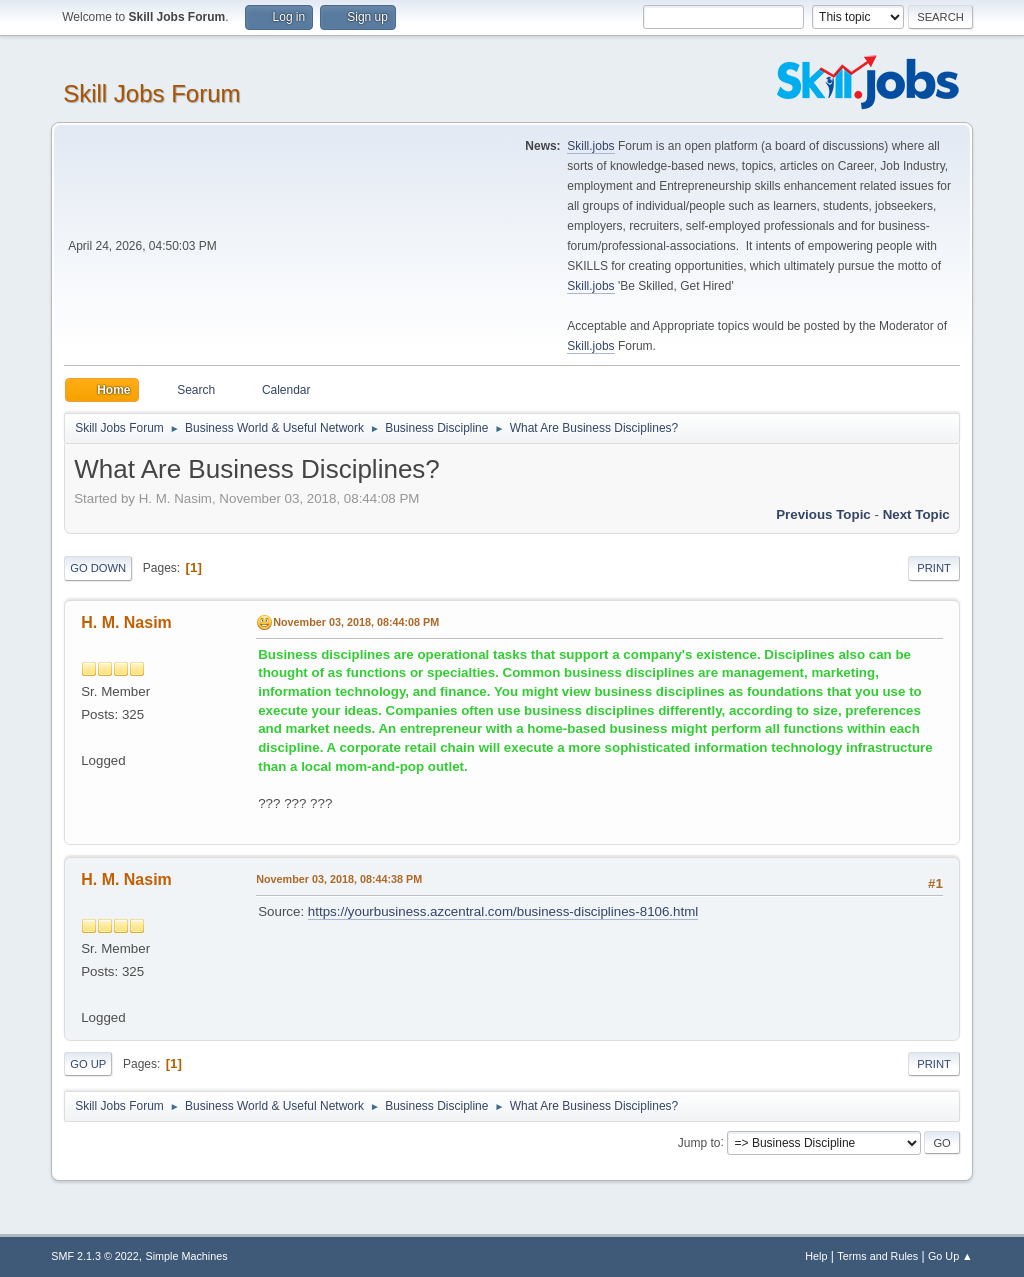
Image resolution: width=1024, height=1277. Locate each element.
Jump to (699, 1142)
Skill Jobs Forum (151, 93)
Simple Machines (187, 1256)
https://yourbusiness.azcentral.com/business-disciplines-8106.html (503, 911)
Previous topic (823, 514)
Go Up (88, 1064)
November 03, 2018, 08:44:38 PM (339, 879)
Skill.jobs (590, 146)
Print (934, 568)
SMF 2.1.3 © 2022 (95, 1256)
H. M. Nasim (126, 622)
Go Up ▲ (950, 1256)
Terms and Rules (877, 1256)
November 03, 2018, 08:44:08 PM (356, 622)
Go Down (98, 568)
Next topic (916, 514)
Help (816, 1256)
